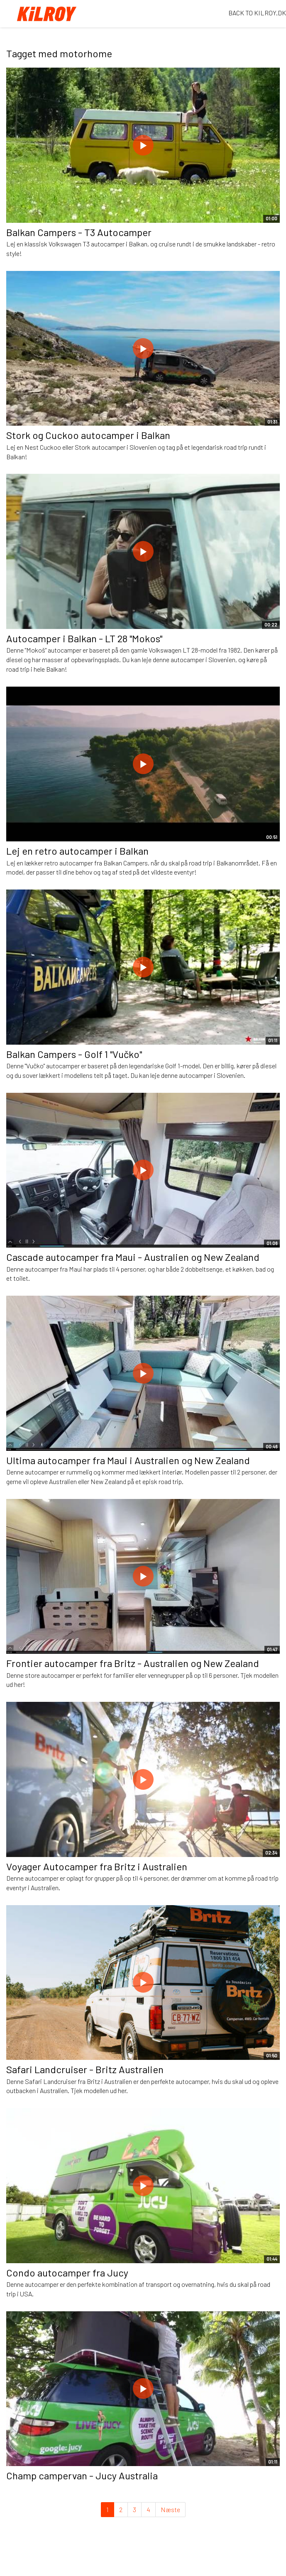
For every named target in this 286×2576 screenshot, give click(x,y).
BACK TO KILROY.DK (257, 13)
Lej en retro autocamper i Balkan (77, 851)
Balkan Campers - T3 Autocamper (79, 232)
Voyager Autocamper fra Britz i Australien (96, 1866)
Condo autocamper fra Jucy (67, 2272)
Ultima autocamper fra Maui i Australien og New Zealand (128, 1460)
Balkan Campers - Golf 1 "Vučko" (74, 1054)
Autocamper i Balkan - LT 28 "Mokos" (84, 638)
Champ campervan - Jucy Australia (82, 2475)
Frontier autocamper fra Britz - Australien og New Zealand (132, 1663)
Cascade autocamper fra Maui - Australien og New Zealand (132, 1257)
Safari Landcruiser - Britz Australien (85, 2069)
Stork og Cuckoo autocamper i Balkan (88, 435)
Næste (170, 2509)
